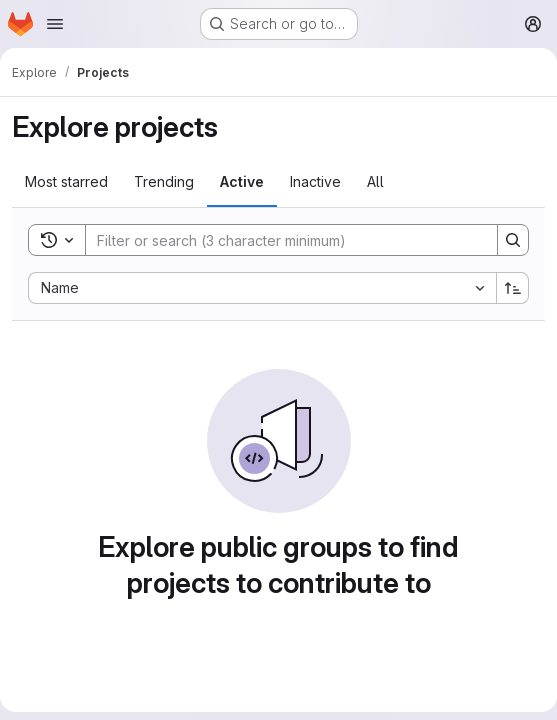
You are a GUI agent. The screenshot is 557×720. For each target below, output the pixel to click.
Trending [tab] (164, 181)
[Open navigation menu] (55, 24)
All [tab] (375, 181)
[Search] (281, 240)
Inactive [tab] (315, 181)
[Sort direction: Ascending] (513, 288)
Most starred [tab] (66, 181)
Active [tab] (242, 181)
